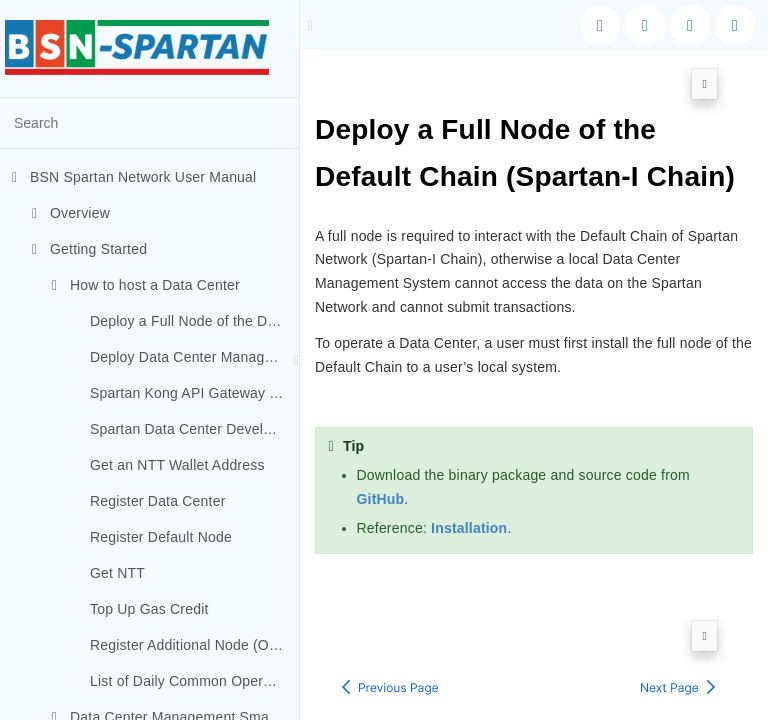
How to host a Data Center (146, 285)
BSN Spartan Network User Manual (134, 177)
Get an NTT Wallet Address (177, 465)
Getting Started (89, 249)
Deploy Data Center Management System (194, 357)
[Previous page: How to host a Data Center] (390, 631)
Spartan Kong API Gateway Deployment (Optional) (194, 393)
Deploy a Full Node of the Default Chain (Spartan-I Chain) (194, 321)
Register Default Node (161, 537)
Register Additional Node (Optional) (194, 645)
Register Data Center (158, 501)
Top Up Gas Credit (149, 609)
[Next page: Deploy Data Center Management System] (678, 631)
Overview (71, 213)
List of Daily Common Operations (194, 681)
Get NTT (117, 573)
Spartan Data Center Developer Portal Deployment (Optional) (194, 429)
